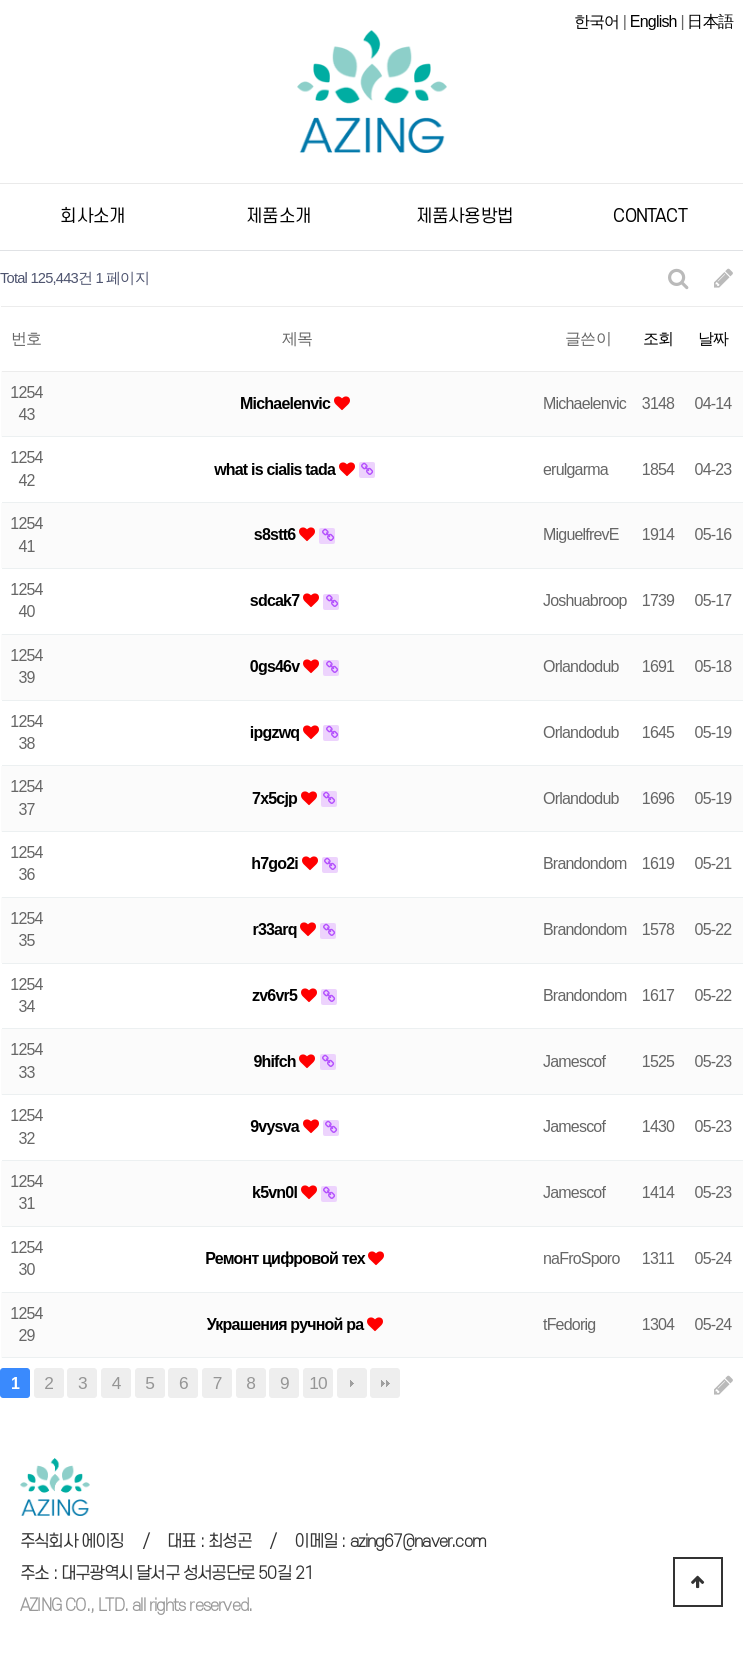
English (653, 21)
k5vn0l (276, 1192)
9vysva (276, 1126)
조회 (658, 338)
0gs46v (276, 666)
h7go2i (276, 863)
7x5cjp (276, 798)
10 (318, 1383)
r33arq (277, 929)
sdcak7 (276, 600)
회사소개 (92, 216)
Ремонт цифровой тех (286, 1258)
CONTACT (649, 216)
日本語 (710, 21)
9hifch (276, 1061)
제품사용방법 (464, 216)
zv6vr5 (276, 995)
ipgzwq (276, 732)
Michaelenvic (287, 403)
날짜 (713, 338)
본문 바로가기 (0, 0)
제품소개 (278, 216)
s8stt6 (276, 534)
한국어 (597, 21)
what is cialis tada (276, 469)
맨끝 (385, 1383)
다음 (352, 1383)
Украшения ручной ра (287, 1324)
